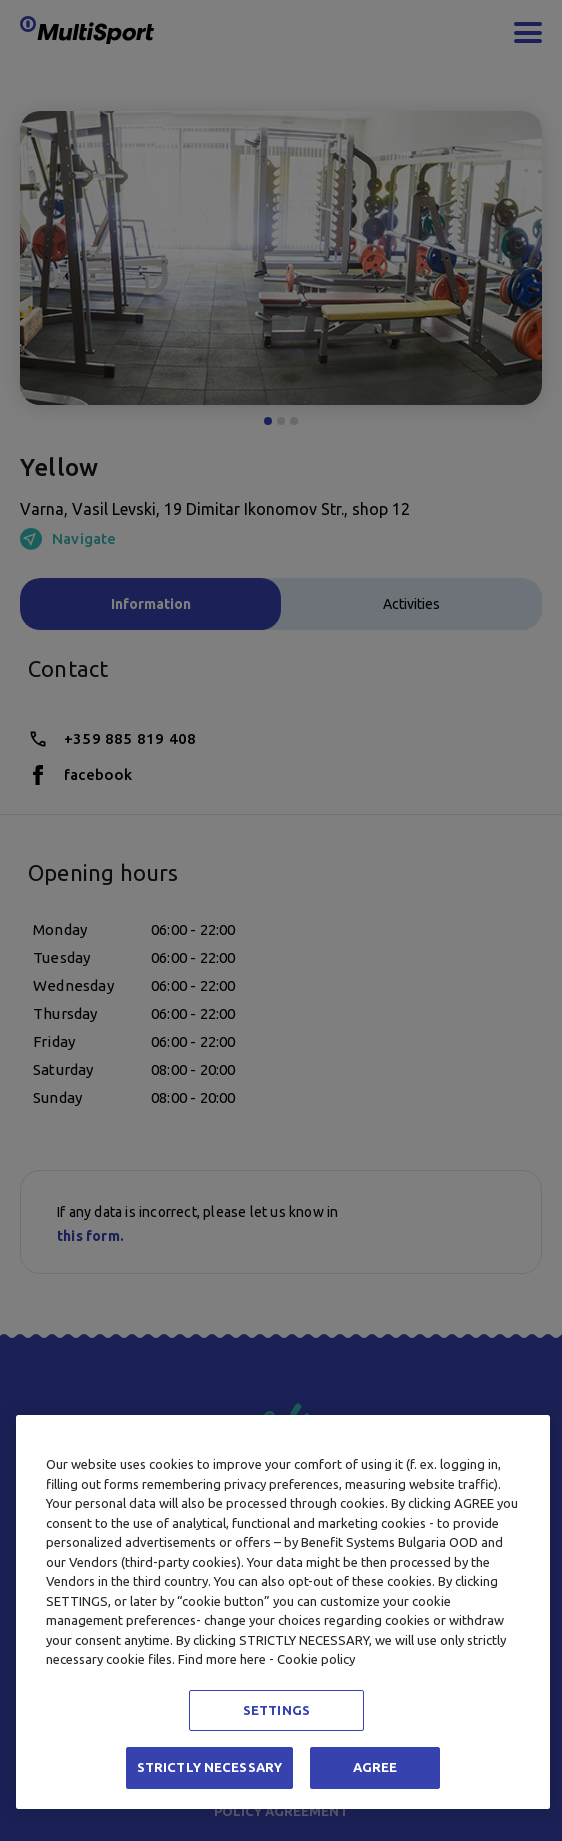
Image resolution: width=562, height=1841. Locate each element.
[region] (283, 1612)
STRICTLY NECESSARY (209, 1767)
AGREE (375, 1767)
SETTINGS (276, 1710)
